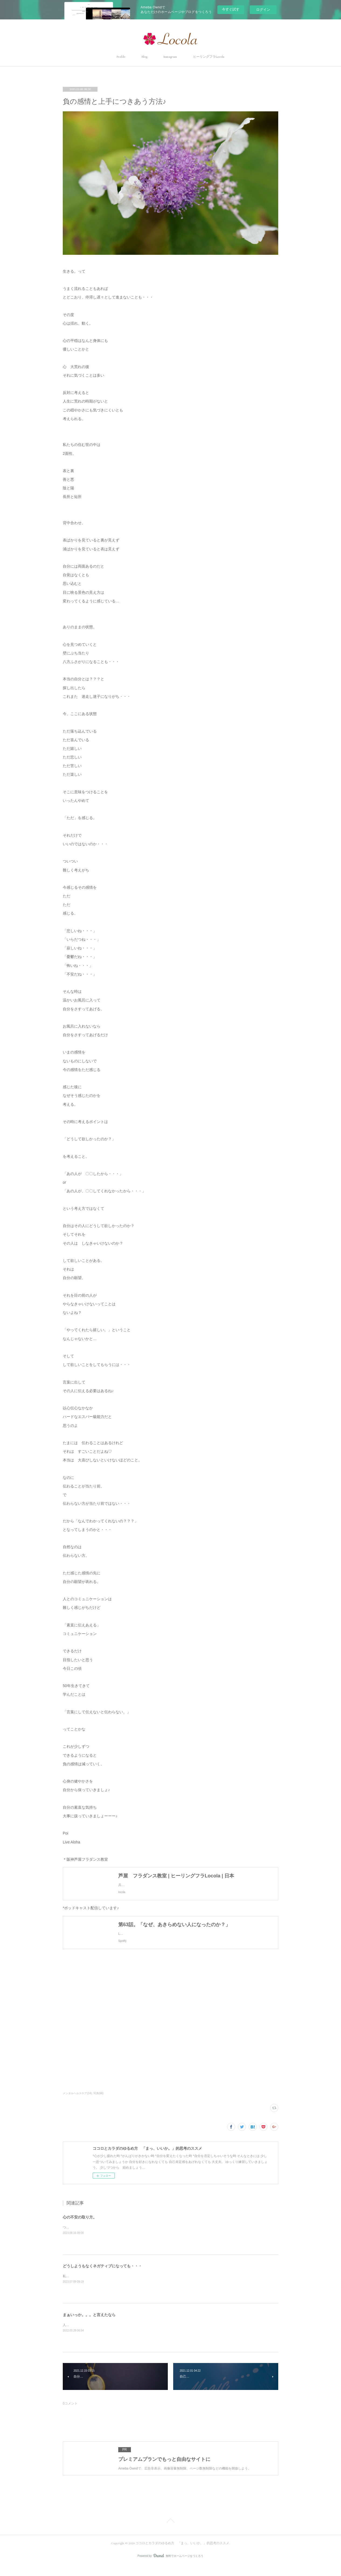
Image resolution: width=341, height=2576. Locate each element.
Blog (144, 57)
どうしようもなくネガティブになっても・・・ (102, 2277)
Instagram (170, 57)
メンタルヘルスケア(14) (77, 2104)
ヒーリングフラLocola (208, 57)
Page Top (170, 2532)
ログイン (263, 10)
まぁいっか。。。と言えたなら (89, 2325)
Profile (121, 57)
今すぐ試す (230, 9)
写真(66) (98, 2104)
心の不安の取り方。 (80, 2228)
